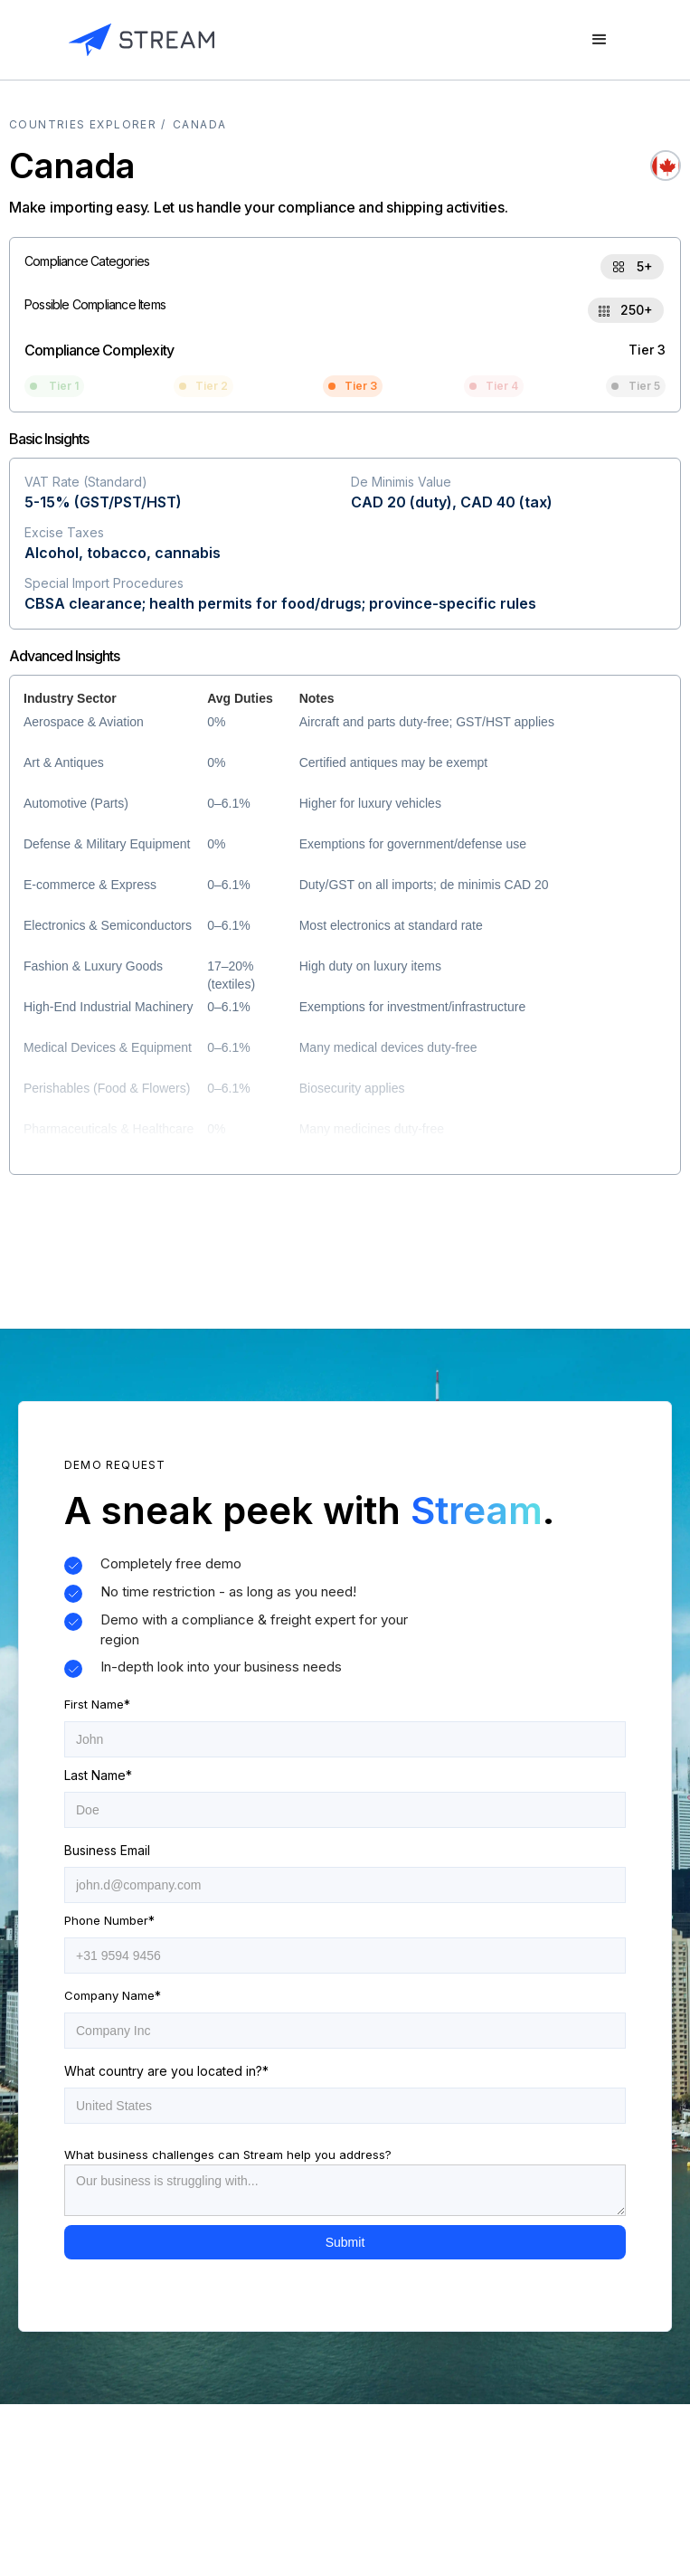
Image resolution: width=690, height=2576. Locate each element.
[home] (141, 40)
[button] (599, 40)
